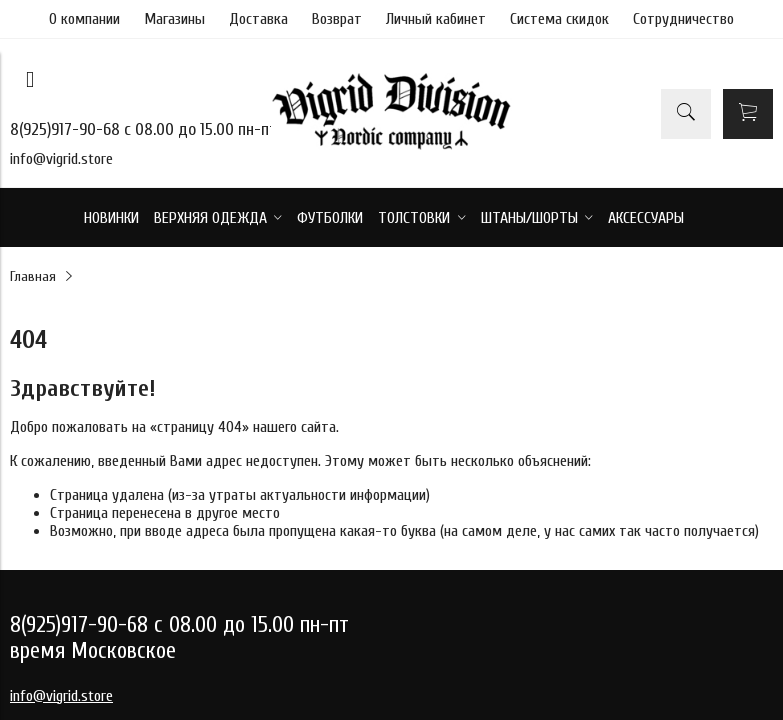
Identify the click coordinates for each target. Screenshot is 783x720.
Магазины (174, 19)
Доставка (258, 19)
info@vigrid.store (61, 159)
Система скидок (559, 19)
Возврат (337, 19)
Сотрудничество (683, 19)
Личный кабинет (436, 19)
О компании (84, 19)
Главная (33, 276)
